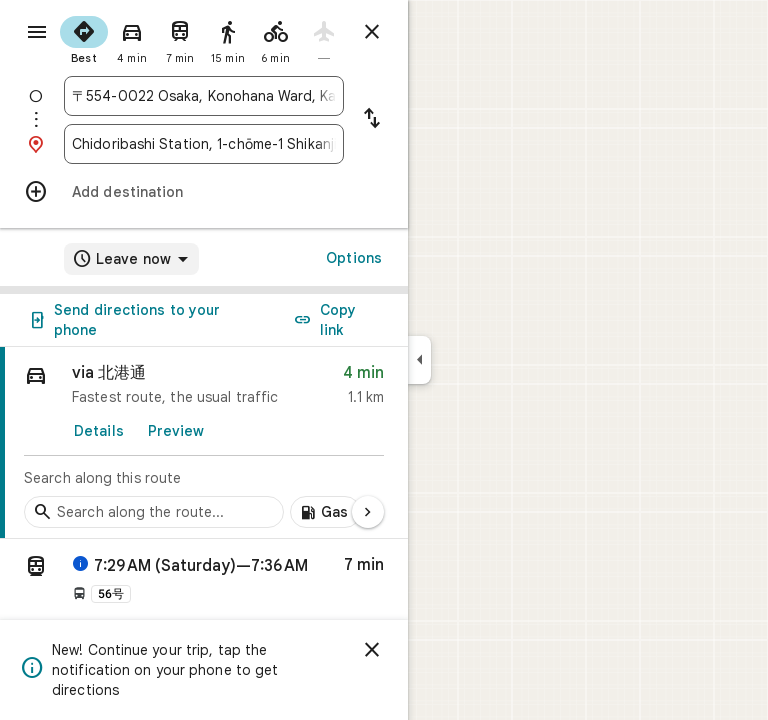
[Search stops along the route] (154, 512)
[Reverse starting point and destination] (372, 120)
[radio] (84, 38)
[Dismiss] (372, 650)
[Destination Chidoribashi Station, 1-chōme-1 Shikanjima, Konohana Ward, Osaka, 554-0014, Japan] (204, 144)
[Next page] (368, 512)
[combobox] (204, 96)
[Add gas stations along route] (325, 512)
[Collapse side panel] (419, 360)
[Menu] (37, 32)
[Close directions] (372, 32)
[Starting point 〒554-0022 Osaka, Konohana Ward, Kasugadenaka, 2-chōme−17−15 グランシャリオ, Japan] (204, 96)
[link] (204, 443)
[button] (204, 582)
